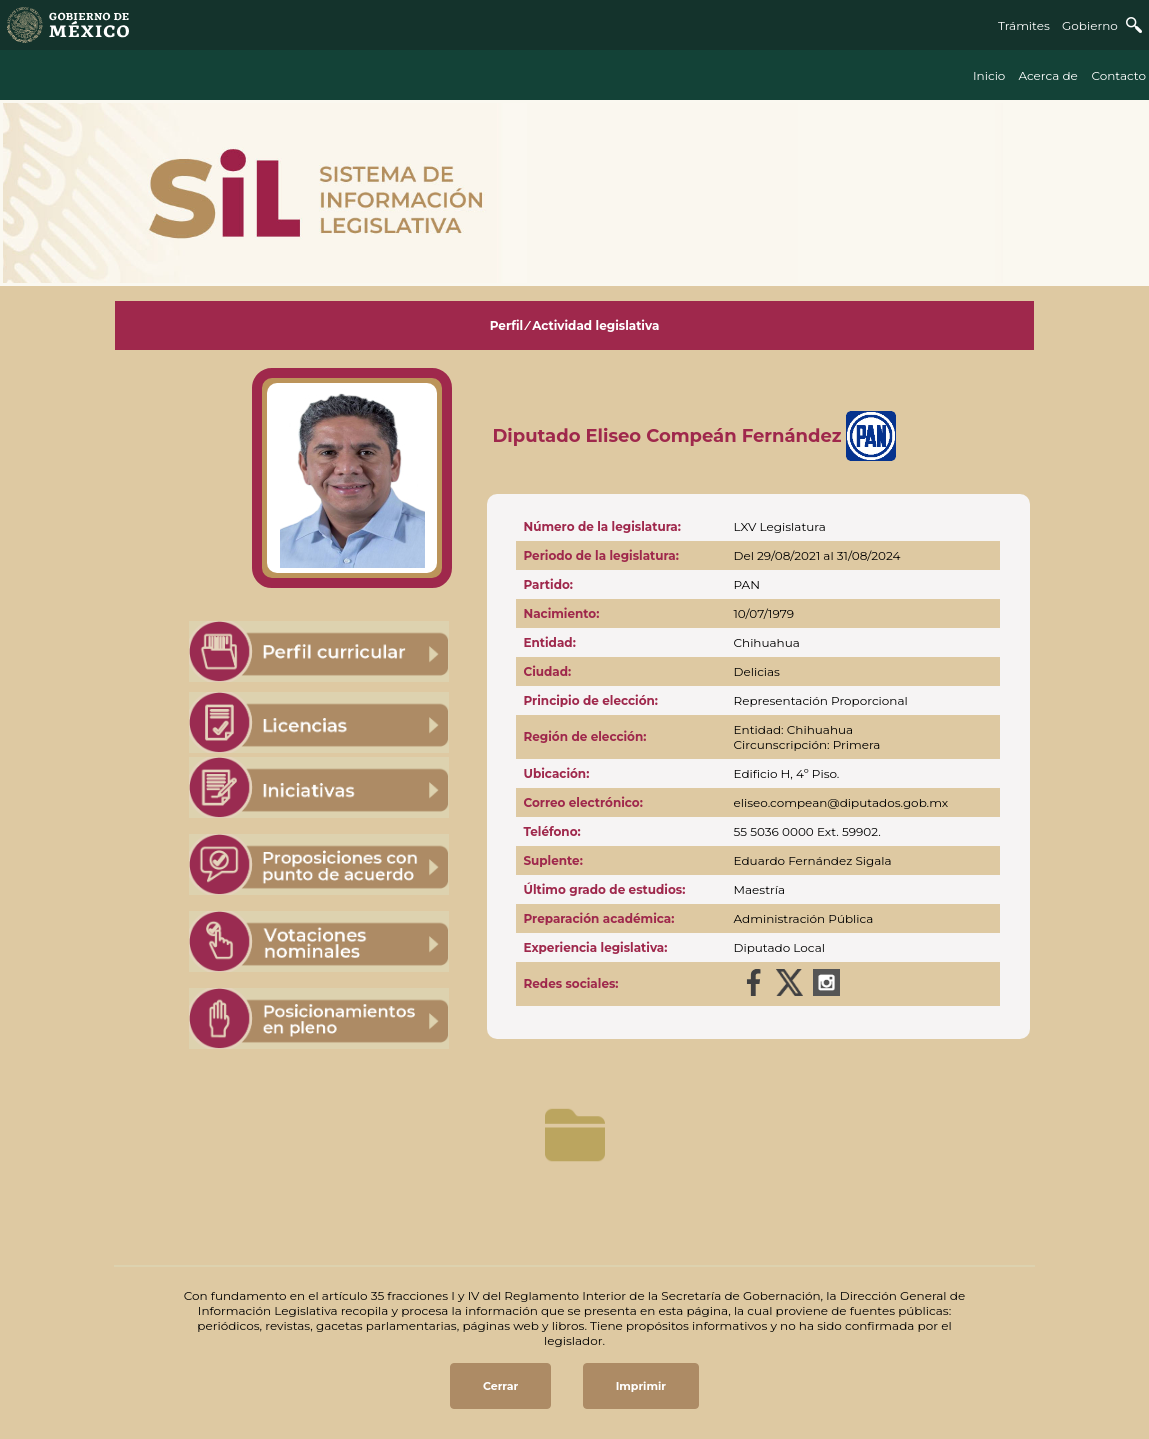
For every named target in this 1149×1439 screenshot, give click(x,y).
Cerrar (500, 1386)
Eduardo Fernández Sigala (813, 860)
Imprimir (641, 1386)
